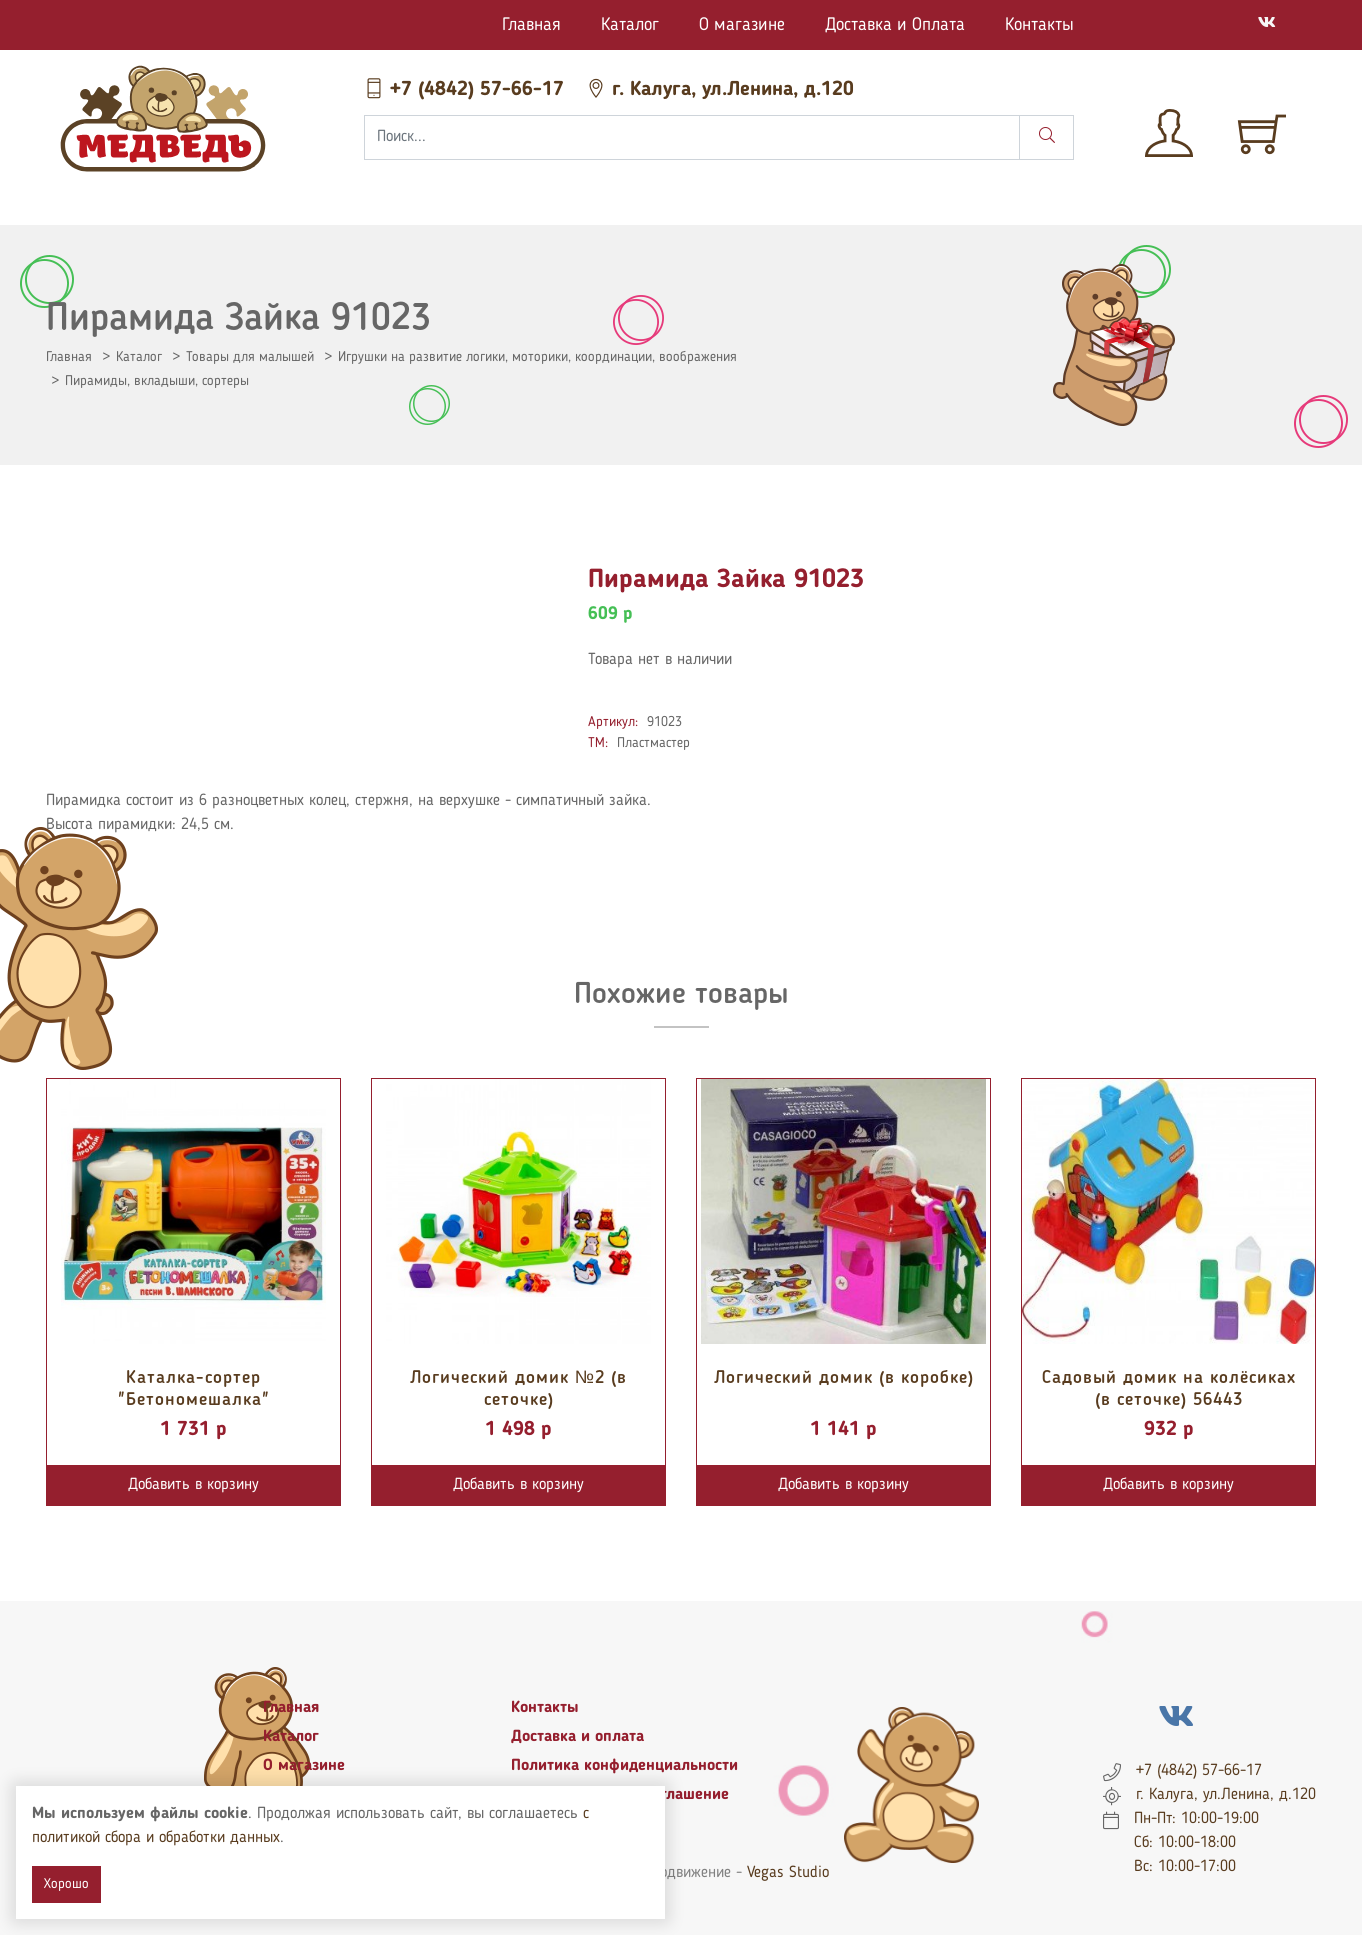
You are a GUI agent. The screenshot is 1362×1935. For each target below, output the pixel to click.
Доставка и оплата (577, 1737)
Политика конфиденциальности (624, 1766)
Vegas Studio (788, 1873)
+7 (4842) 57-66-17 (467, 90)
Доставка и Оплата (895, 25)
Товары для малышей (250, 357)
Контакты (1039, 25)
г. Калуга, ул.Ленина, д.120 (720, 90)
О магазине (742, 25)
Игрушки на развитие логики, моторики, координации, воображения (537, 357)
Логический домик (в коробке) (844, 1378)
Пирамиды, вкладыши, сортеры (157, 381)
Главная (531, 25)
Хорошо (66, 1884)
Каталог (630, 25)
